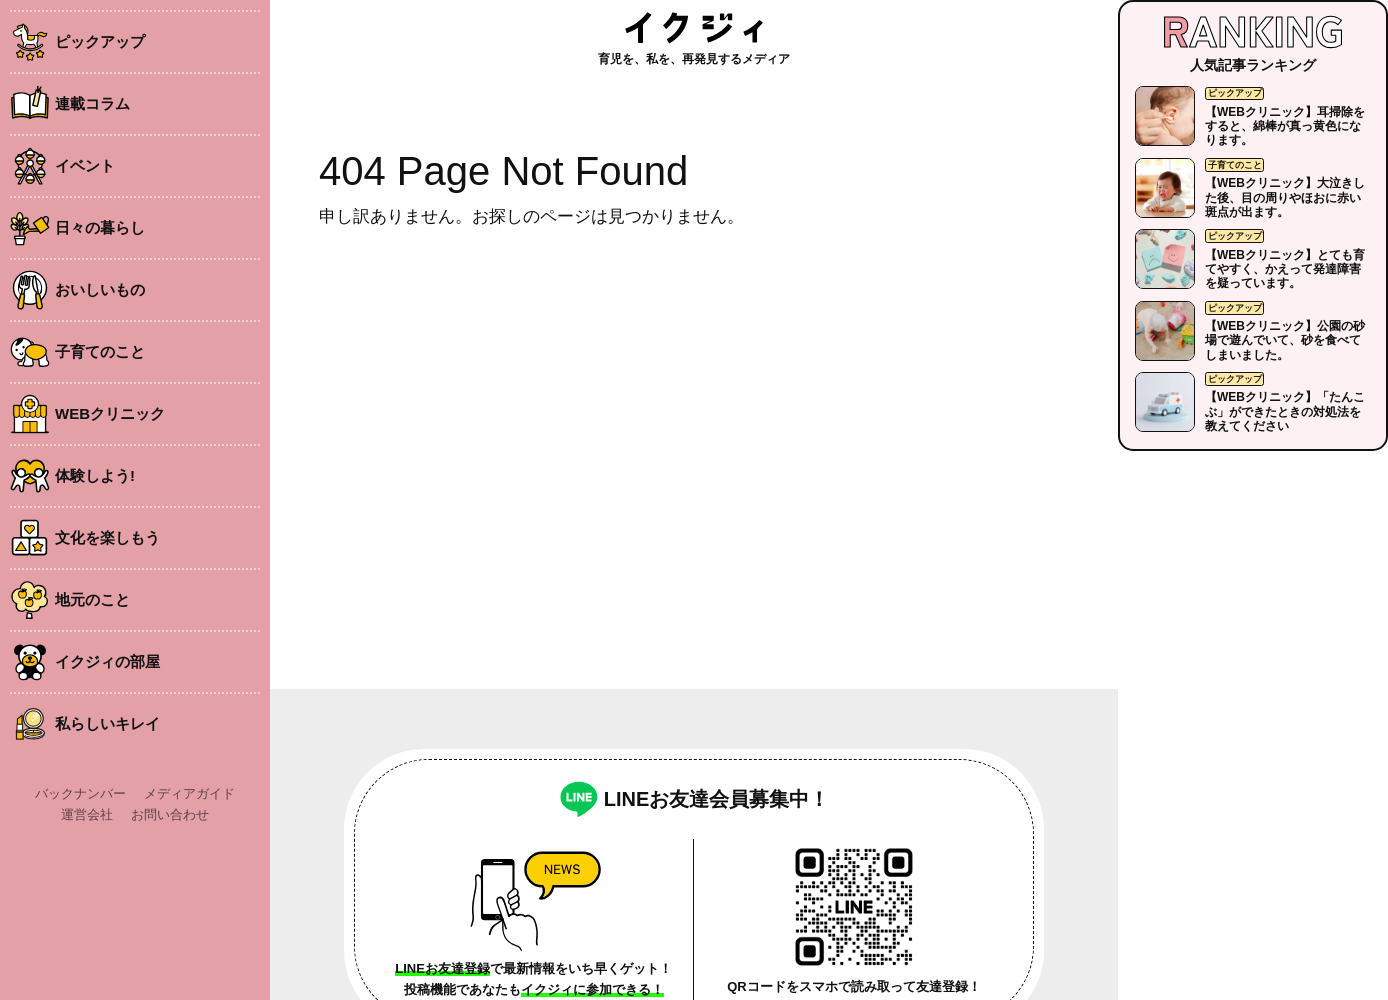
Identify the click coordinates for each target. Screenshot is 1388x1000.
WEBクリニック (110, 413)
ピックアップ (100, 41)
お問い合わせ (170, 814)
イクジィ (694, 27)
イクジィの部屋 (107, 661)
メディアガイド (189, 793)
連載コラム (92, 103)
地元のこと (92, 599)
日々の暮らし (100, 227)
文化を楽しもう (107, 537)
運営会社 (87, 814)
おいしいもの (100, 289)
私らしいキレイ (107, 723)
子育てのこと (100, 351)
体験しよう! (95, 475)
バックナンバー (80, 793)
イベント (85, 165)
